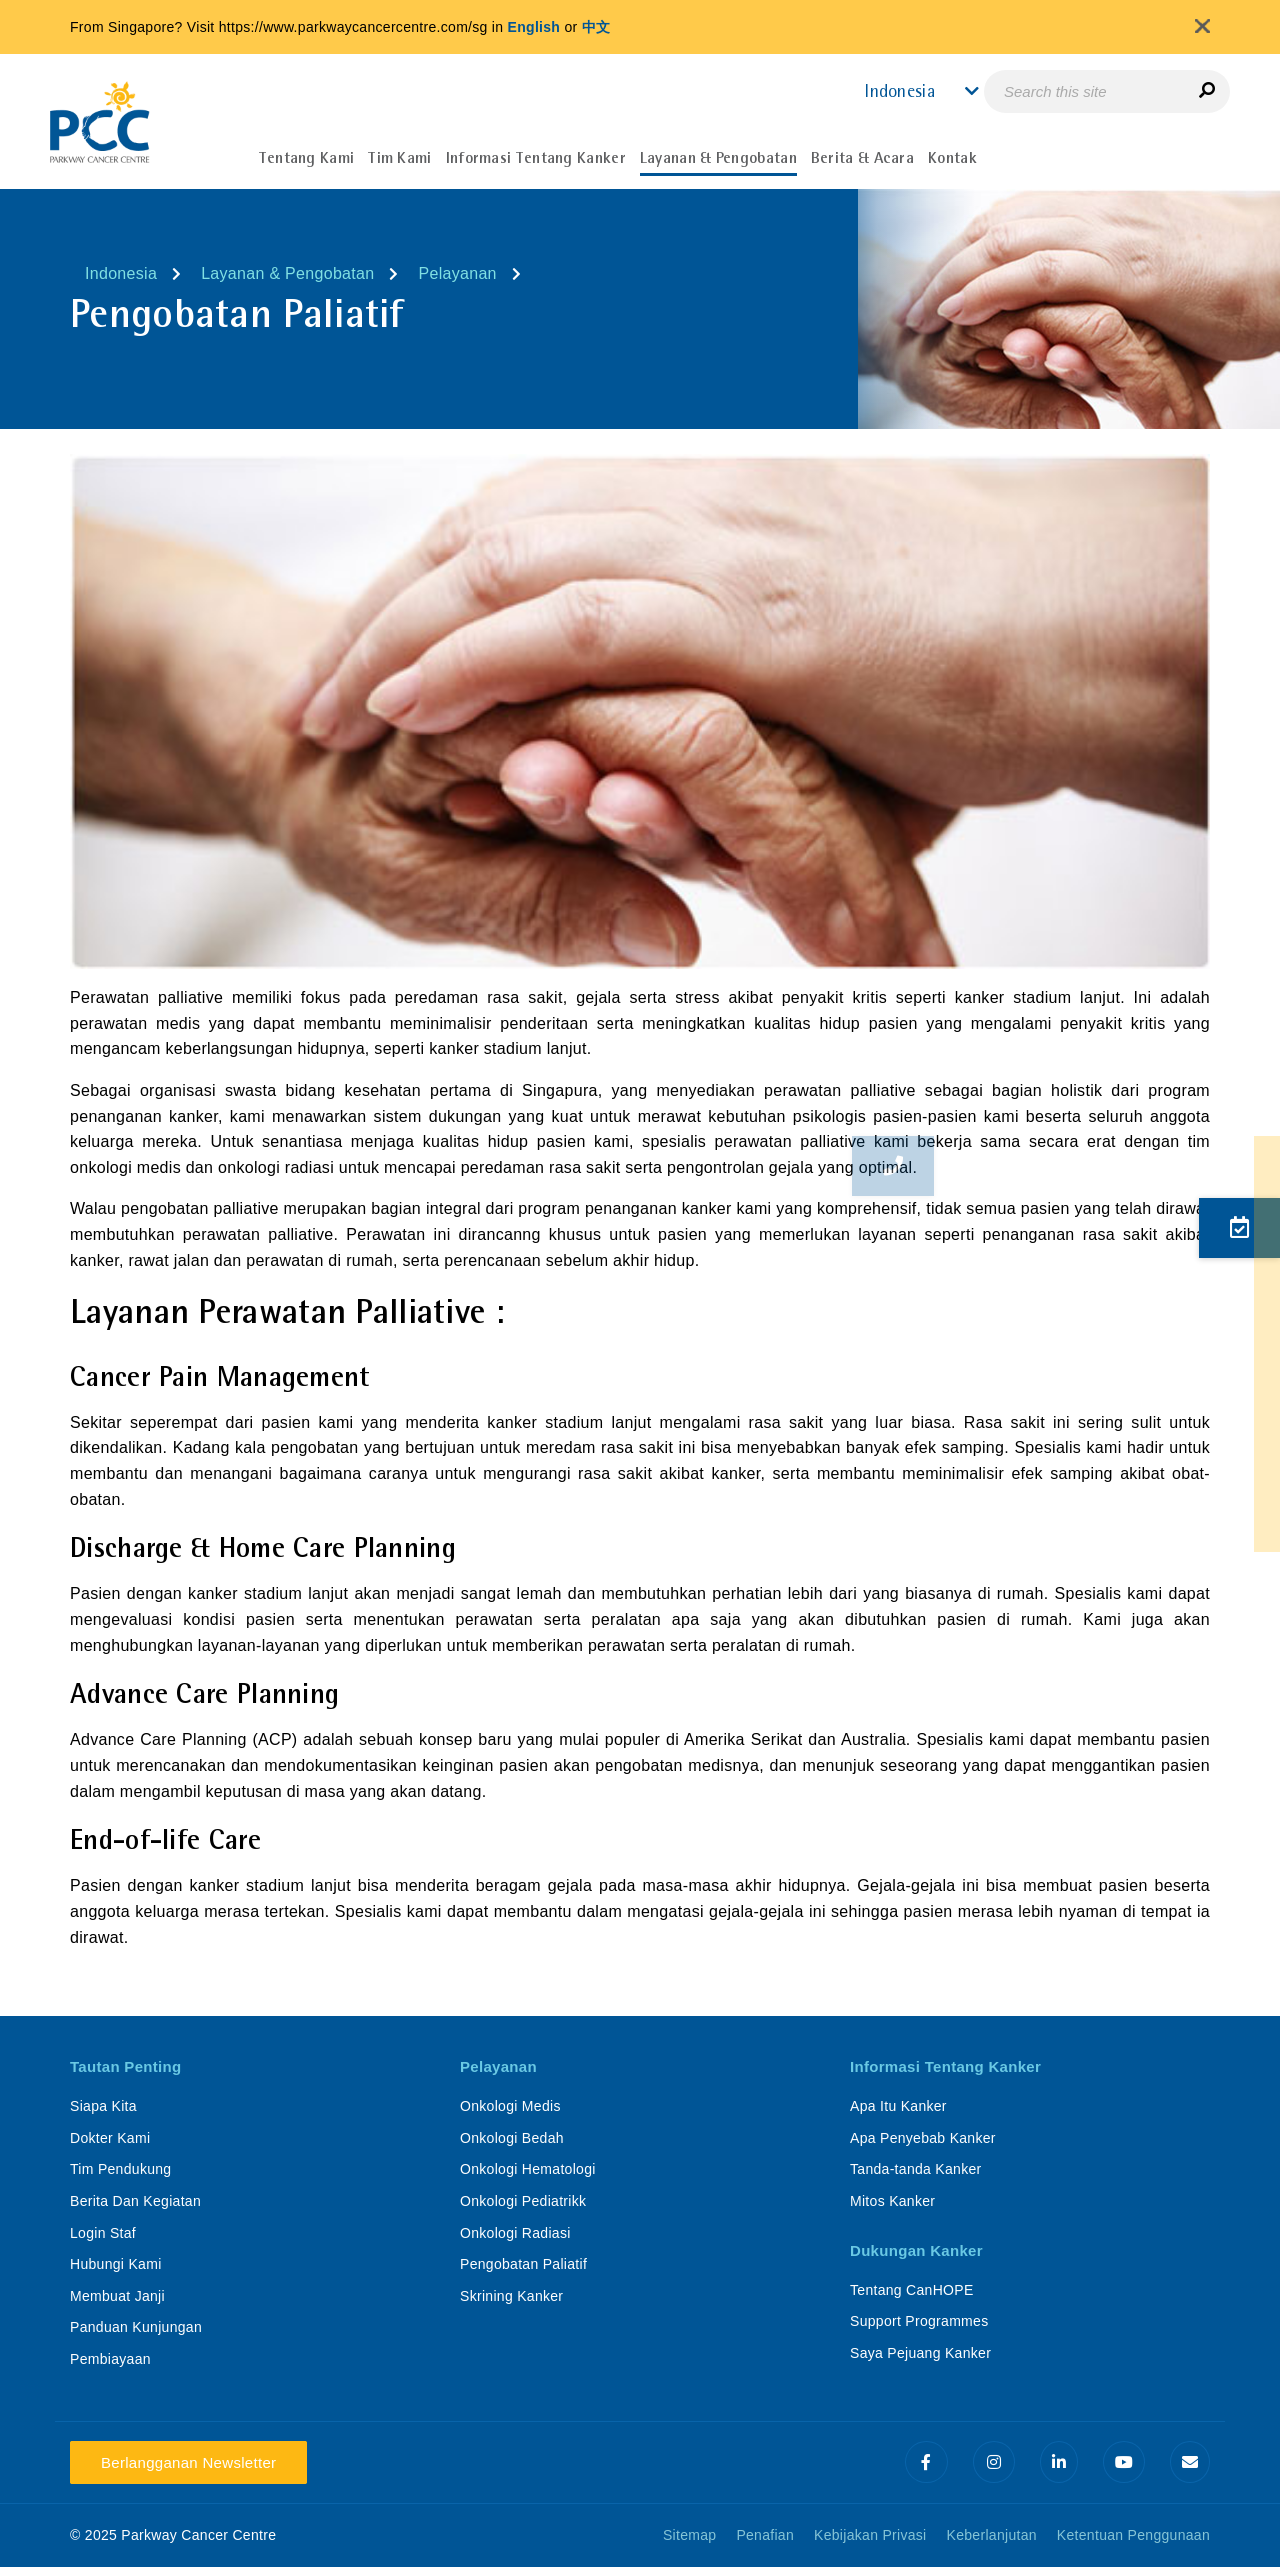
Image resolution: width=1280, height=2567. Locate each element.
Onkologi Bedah (512, 2138)
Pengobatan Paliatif (523, 2264)
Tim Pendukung (120, 2169)
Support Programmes (919, 2321)
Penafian (765, 2535)
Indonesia (121, 273)
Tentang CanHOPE (912, 2290)
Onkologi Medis (510, 2106)
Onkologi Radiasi (515, 2233)
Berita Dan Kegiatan (135, 2201)
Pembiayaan (110, 2359)
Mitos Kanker (892, 2201)
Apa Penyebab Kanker (923, 2138)
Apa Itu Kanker (898, 2106)
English (534, 27)
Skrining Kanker (511, 2296)
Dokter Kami (110, 2138)
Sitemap (689, 2535)
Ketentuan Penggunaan (1133, 2535)
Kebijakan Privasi (870, 2535)
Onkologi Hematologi (528, 2169)
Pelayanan (457, 273)
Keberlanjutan (992, 2535)
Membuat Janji (117, 2296)
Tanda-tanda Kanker (916, 2169)
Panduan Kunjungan (136, 2327)
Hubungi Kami (116, 2264)
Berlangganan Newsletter (188, 2462)
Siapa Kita (103, 2106)
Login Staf (103, 2233)
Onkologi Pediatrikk (523, 2201)
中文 (596, 27)
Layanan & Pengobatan (287, 273)
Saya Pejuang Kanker (920, 2353)
